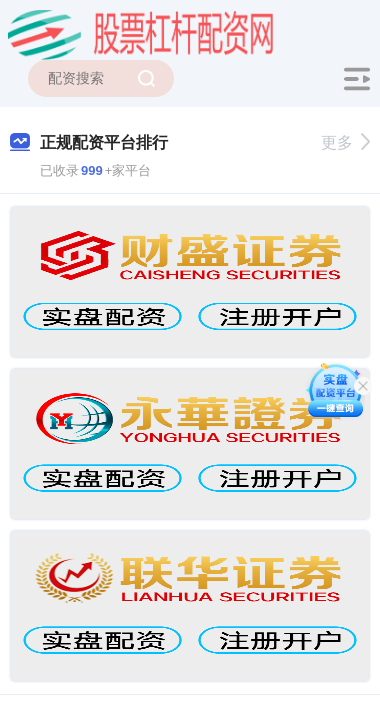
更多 (345, 142)
